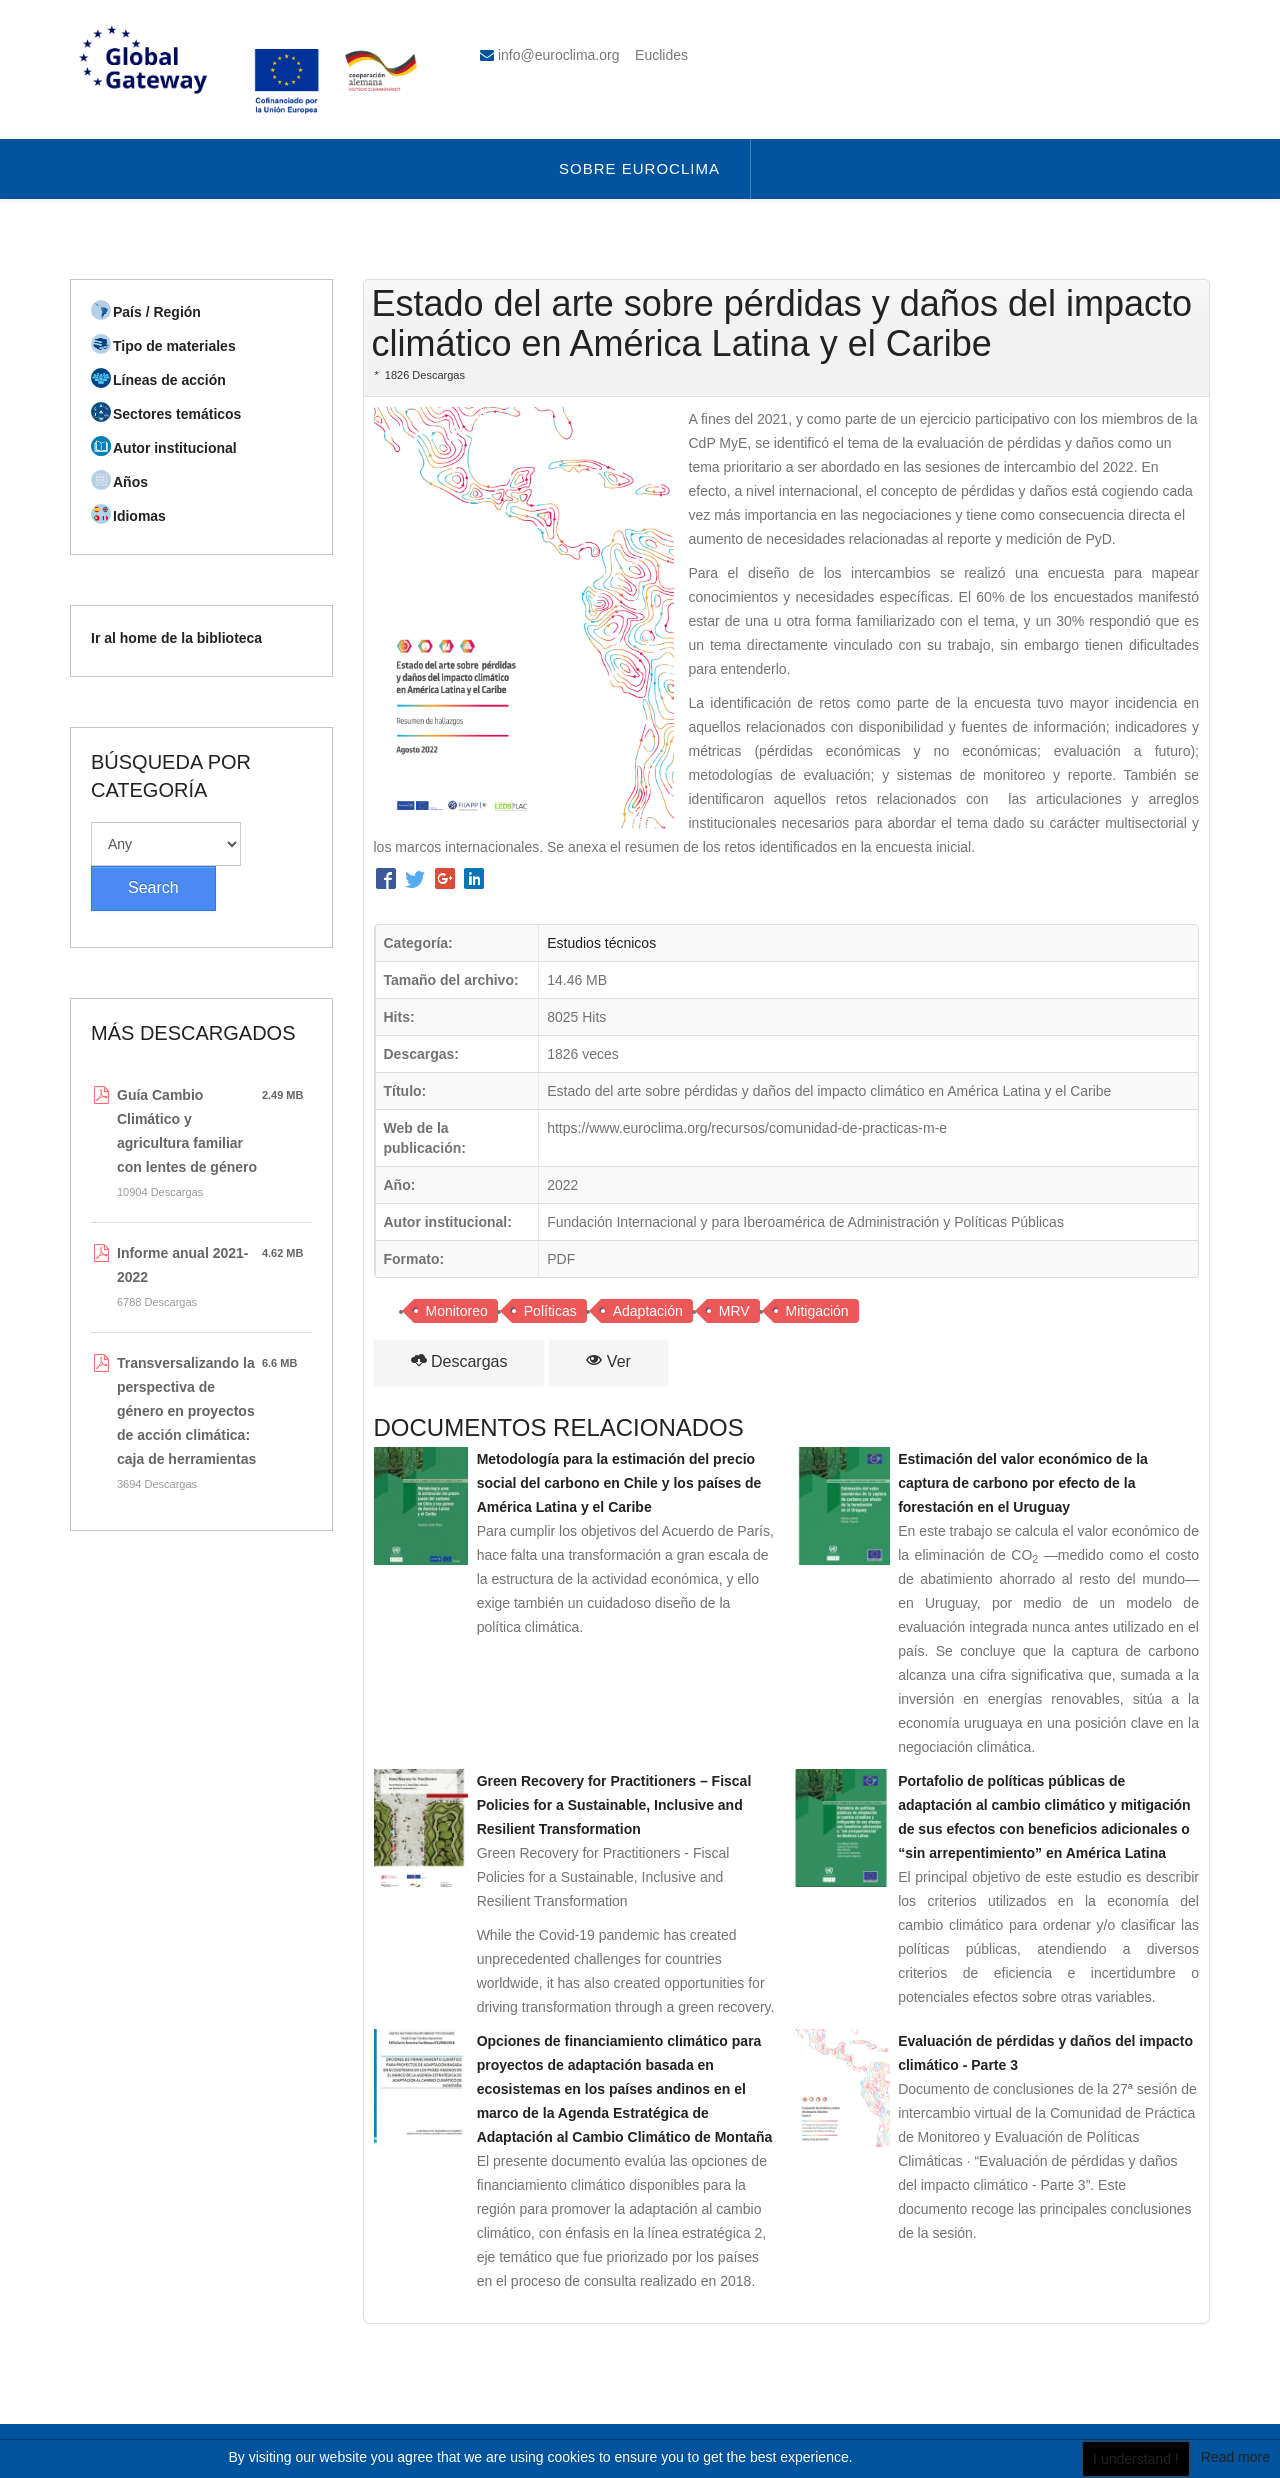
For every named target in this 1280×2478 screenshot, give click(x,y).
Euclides (661, 55)
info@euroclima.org (559, 55)
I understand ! (1136, 2459)
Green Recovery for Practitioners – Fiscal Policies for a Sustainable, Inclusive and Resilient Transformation (614, 1805)
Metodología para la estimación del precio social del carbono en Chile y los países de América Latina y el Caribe (619, 1483)
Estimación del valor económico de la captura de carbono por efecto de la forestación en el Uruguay (1023, 1483)
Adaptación (648, 1311)
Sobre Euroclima (639, 168)
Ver (608, 1361)
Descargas (459, 1361)
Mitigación (817, 1311)
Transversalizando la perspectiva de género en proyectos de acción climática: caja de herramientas (186, 1411)
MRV (734, 1311)
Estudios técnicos (601, 943)
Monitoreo (457, 1311)
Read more (1235, 2457)
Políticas (550, 1311)
